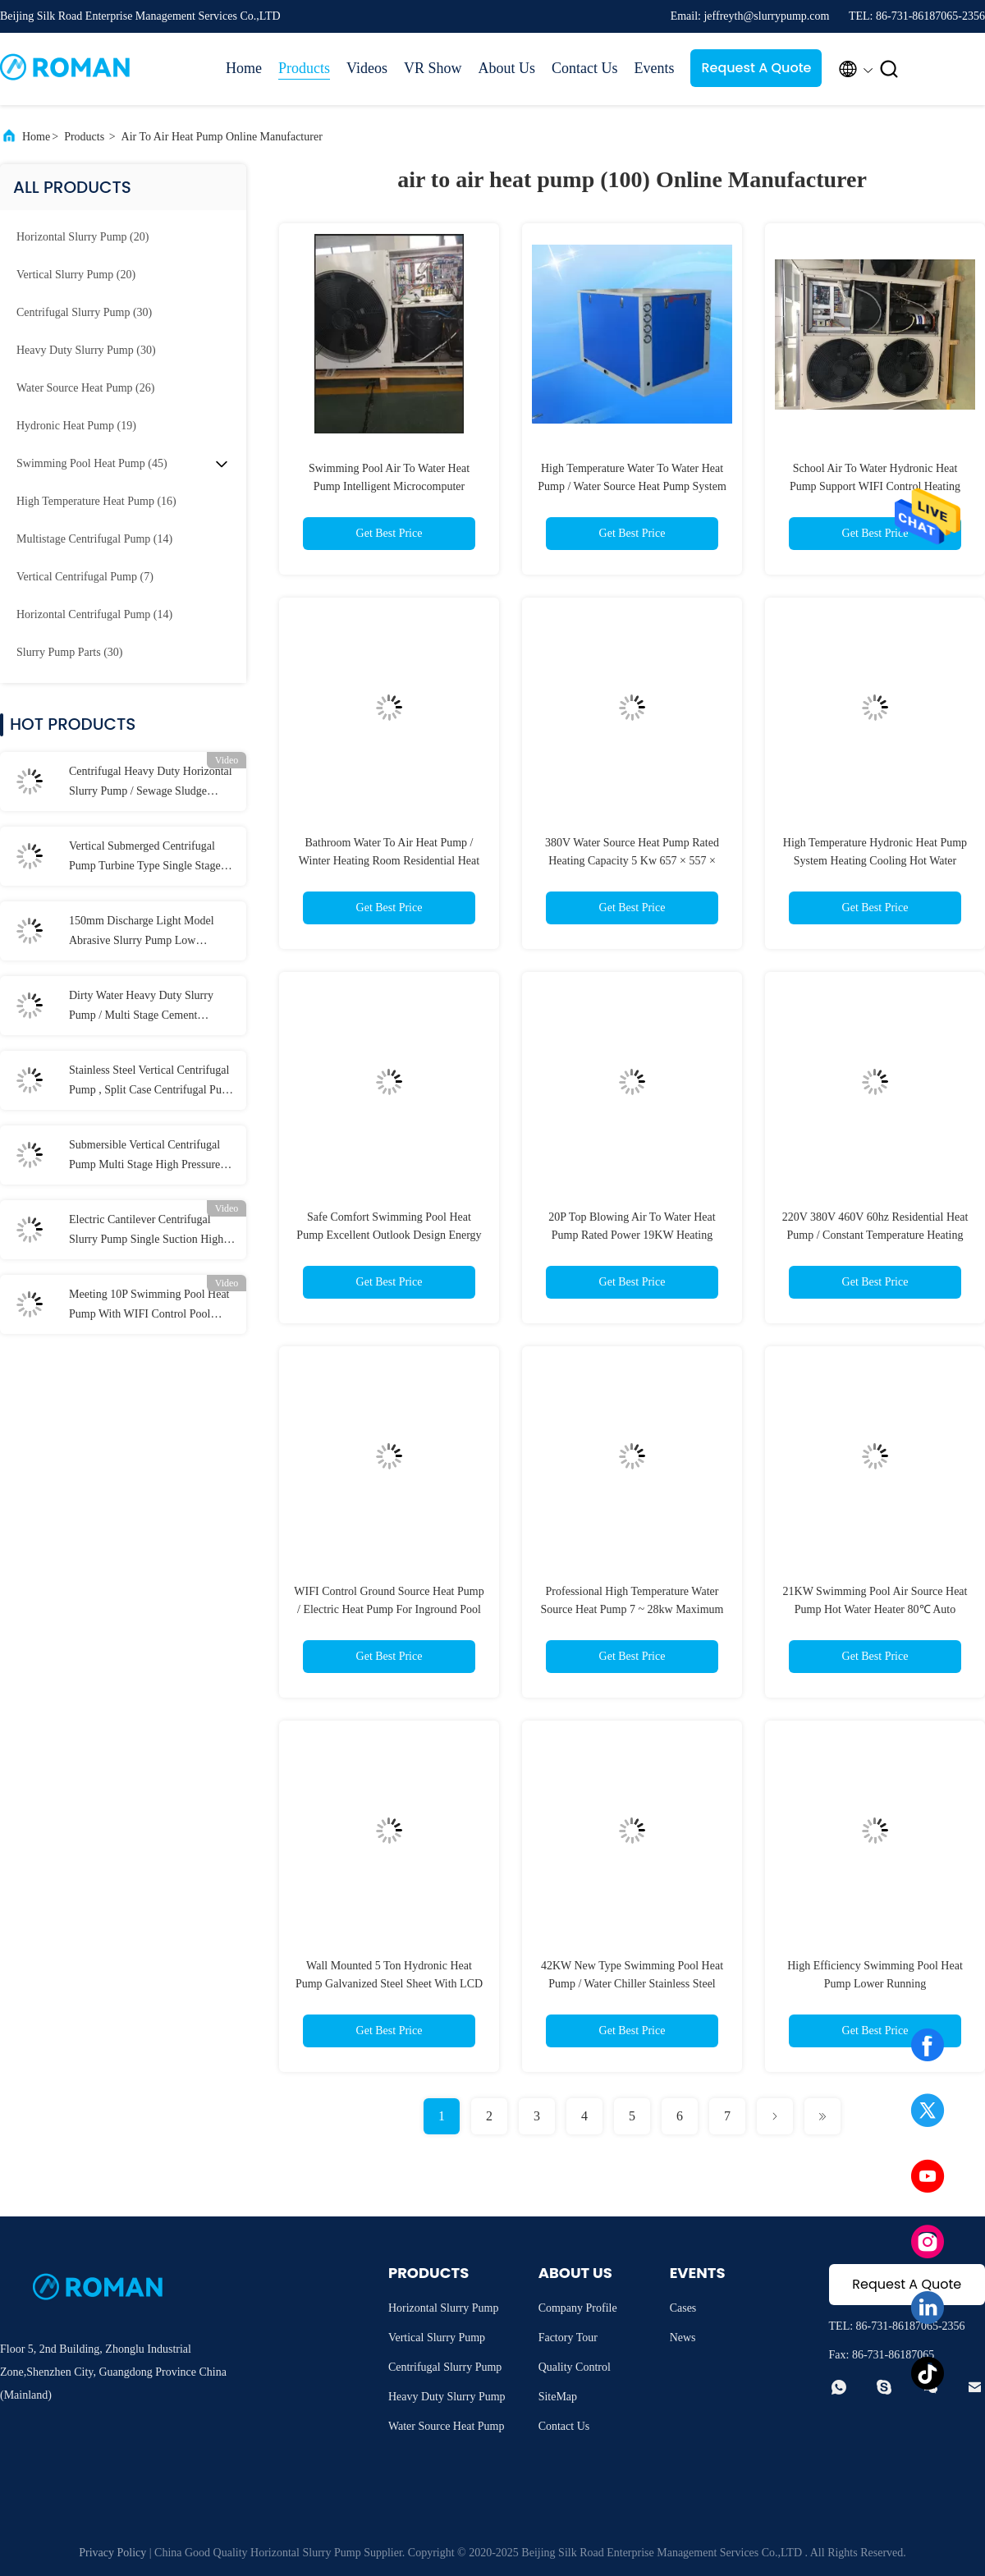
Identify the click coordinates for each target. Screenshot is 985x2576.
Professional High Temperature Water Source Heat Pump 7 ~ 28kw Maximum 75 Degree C (632, 1609)
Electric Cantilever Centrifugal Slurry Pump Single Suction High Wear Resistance (146, 1231)
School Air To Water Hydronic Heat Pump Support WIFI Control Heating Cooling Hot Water (875, 486)
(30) (84, 312)
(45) (91, 463)
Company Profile (577, 2308)
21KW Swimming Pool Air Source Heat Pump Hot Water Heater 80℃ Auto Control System (875, 1609)
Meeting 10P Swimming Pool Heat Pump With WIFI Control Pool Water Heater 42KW (149, 1306)
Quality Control (574, 2367)
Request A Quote (756, 67)
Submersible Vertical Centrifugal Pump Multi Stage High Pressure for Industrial (144, 1157)
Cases (683, 2308)
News (683, 2337)
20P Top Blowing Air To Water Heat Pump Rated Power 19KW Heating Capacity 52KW (631, 1235)
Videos (366, 68)
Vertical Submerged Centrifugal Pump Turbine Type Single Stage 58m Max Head (145, 858)
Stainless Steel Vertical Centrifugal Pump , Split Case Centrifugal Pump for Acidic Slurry (152, 1082)
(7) (84, 577)
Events (654, 68)
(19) (76, 425)
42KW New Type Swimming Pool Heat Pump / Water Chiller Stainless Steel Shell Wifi (632, 1984)
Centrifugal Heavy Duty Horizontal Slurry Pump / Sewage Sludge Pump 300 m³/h (150, 783)
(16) (96, 501)
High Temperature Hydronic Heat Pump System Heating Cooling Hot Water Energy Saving (875, 861)
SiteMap (557, 2396)
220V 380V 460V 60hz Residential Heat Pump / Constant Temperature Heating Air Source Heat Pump (875, 1235)
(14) (94, 539)
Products (304, 68)
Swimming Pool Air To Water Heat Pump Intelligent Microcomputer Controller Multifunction (389, 486)
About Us (506, 68)
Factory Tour (568, 2337)
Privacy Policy (112, 2552)
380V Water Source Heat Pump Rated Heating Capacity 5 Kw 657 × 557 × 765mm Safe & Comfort (632, 861)
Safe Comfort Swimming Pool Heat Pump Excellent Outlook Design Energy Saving (388, 1235)
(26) (85, 388)
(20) (82, 237)
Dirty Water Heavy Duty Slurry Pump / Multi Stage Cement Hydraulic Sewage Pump (141, 1007)
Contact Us (585, 68)
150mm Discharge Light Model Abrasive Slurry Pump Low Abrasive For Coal (141, 932)
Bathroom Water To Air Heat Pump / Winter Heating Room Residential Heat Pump (389, 861)
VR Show (433, 68)
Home (244, 68)
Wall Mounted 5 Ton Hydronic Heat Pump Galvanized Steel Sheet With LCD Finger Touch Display (389, 1984)
